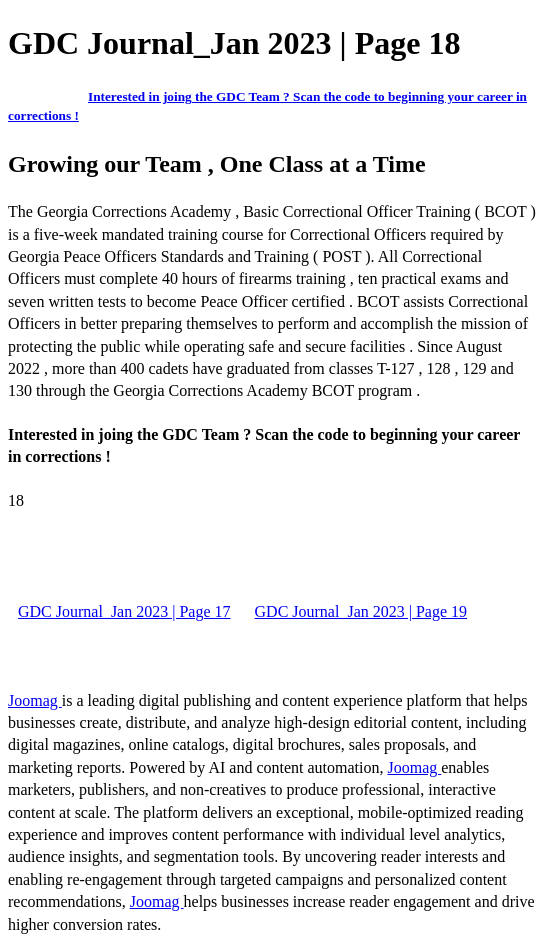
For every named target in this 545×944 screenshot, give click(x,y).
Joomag (35, 700)
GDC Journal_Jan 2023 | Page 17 (124, 611)
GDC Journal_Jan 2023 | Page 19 (361, 611)
